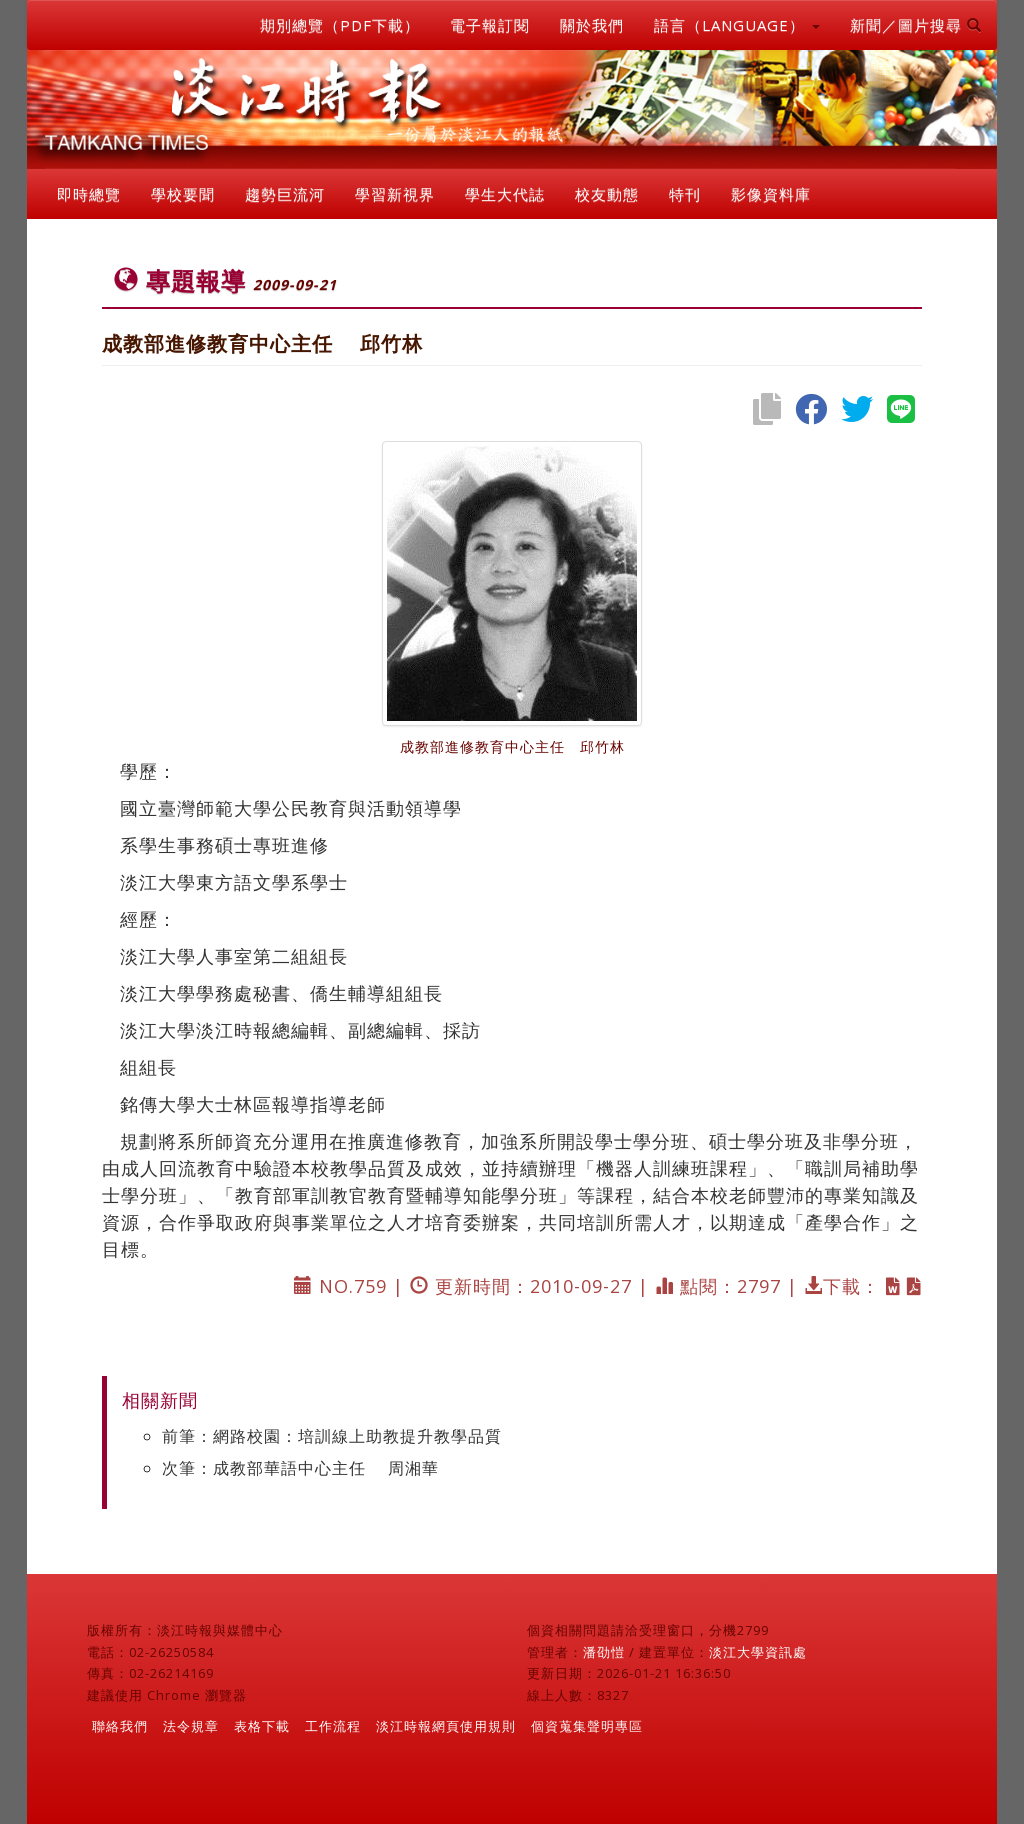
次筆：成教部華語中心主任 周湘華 (300, 1468)
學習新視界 (395, 194)
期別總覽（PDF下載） (340, 25)
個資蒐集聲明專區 (587, 1726)
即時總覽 (89, 194)
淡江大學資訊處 (758, 1652)
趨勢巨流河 (285, 194)
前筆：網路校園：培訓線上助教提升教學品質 (332, 1436)
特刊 (685, 194)
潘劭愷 (604, 1652)
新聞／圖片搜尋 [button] (916, 25)
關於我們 (592, 25)
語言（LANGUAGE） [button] (737, 25)
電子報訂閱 (490, 25)
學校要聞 (183, 194)
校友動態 (607, 194)
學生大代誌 (505, 194)
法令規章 (191, 1726)
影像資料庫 (771, 194)
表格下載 (262, 1726)
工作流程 (333, 1726)
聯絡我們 (120, 1726)
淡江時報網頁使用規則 (446, 1726)
